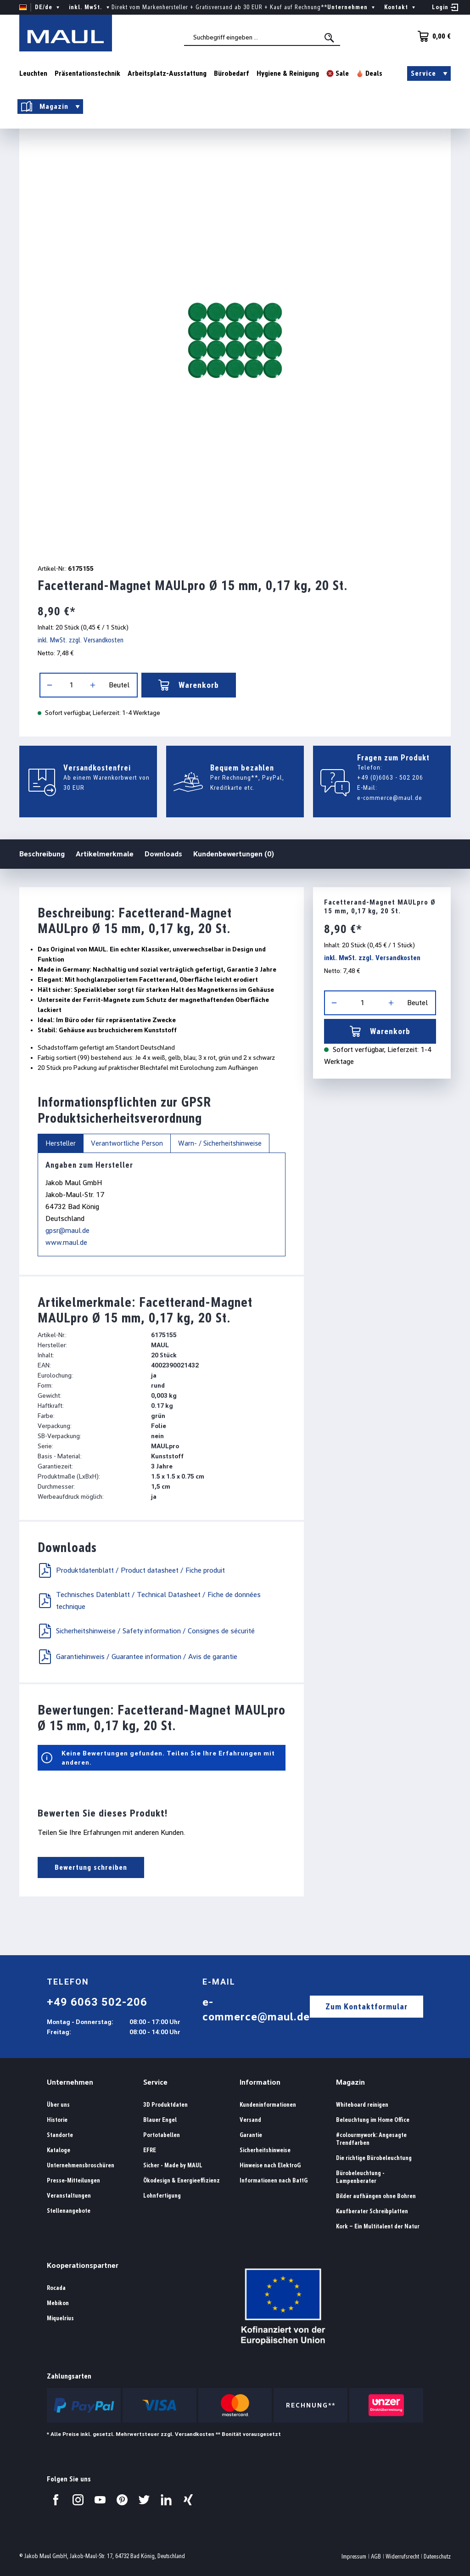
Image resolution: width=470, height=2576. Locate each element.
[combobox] (262, 37)
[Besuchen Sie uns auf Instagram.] (78, 2500)
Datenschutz (437, 2556)
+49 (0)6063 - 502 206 (390, 777)
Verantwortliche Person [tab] (127, 1143)
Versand (250, 2119)
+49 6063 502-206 (97, 2002)
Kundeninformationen (268, 2104)
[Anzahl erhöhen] (93, 685)
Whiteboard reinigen (362, 2104)
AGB (376, 2556)
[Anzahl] (71, 685)
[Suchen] (330, 37)
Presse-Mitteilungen (73, 2180)
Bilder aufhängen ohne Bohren (376, 2196)
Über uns (58, 2104)
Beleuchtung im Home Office (372, 2119)
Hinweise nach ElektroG (270, 2165)
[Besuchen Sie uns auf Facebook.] (56, 2500)
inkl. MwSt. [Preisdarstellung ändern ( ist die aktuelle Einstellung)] (90, 7)
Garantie (251, 2135)
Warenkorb (188, 685)
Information (260, 2082)
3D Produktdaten (165, 2104)
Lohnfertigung (162, 2195)
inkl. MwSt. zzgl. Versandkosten (80, 640)
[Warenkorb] (431, 36)
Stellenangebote (68, 2210)
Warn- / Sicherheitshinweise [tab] (220, 1143)
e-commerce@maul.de (389, 797)
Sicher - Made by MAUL (172, 2165)
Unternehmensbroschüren (80, 2165)
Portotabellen (161, 2135)
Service (155, 2082)
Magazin (350, 2082)
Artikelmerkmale (105, 853)
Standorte (60, 2135)
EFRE (149, 2150)
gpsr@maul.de (67, 1230)
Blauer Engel (160, 2119)
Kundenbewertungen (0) (233, 853)
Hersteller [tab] (60, 1143)
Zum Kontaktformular (366, 2006)
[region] (235, 340)
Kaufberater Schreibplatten (372, 2211)
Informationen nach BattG (274, 2180)
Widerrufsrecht (402, 2556)
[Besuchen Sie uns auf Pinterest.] (122, 2500)
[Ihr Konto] (445, 7)
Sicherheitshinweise (265, 2150)
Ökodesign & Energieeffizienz (181, 2180)
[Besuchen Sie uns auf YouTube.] (100, 2500)
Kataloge (58, 2150)
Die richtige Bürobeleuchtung (374, 2157)
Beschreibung (42, 853)
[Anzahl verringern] (49, 685)
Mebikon (58, 2303)
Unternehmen (70, 2082)
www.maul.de (66, 1242)
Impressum (353, 2556)
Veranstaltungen (69, 2195)
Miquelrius (60, 2318)
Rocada (56, 2287)
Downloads (163, 853)
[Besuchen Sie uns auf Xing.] (188, 2500)
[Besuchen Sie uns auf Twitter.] (144, 2500)
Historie (57, 2119)
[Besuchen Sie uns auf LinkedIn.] (166, 2500)
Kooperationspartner (82, 2265)
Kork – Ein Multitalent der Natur (378, 2226)
